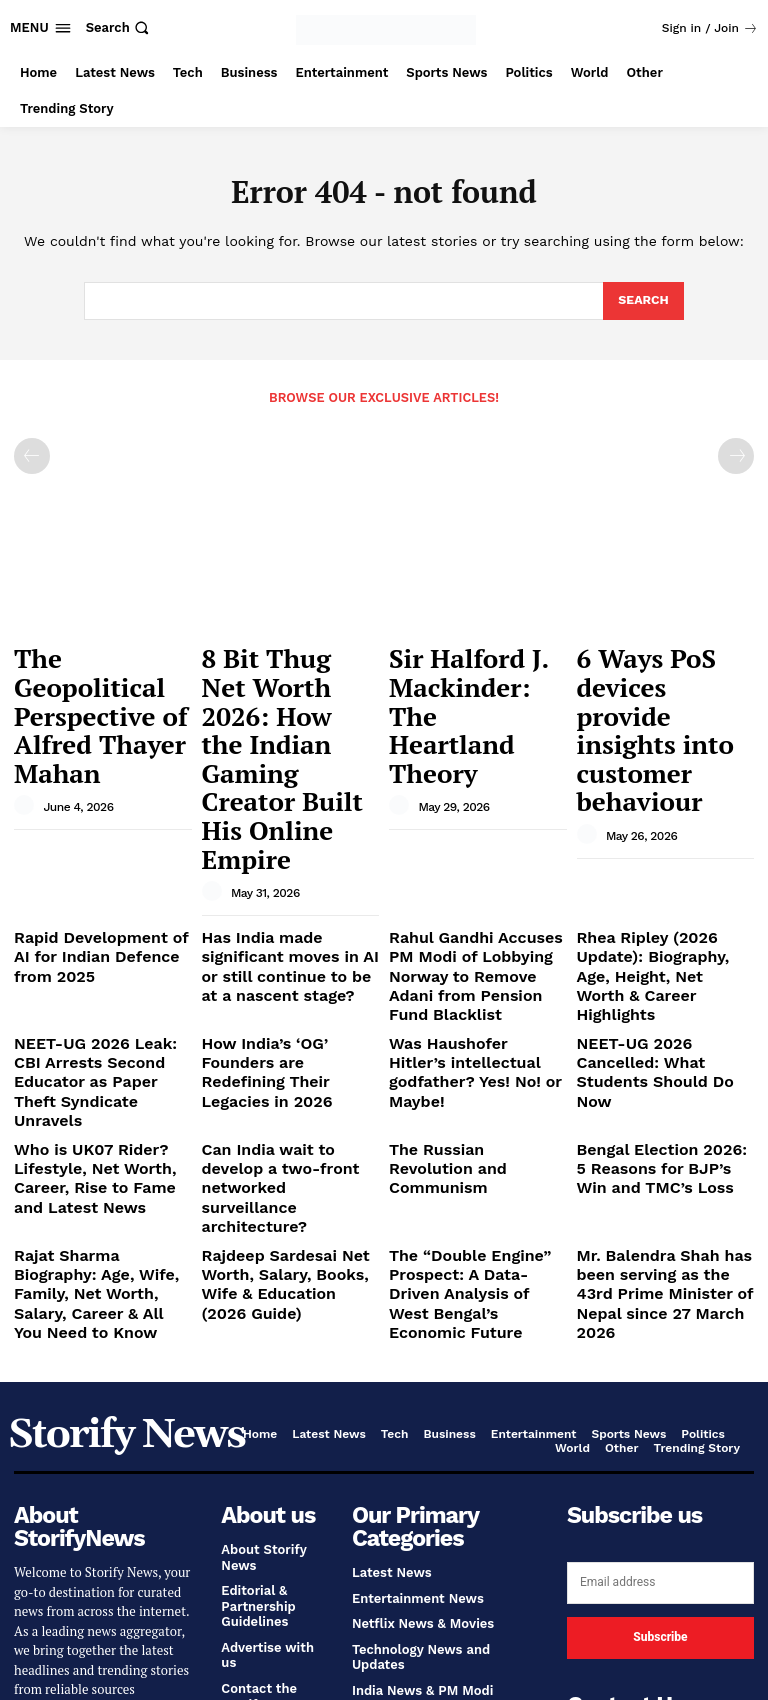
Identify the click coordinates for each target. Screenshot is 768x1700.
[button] (120, 27)
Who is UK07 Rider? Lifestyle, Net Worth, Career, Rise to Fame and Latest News (93, 948)
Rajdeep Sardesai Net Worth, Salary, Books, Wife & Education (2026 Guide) (286, 1013)
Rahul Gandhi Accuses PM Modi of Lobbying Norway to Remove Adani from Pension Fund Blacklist (471, 804)
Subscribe (660, 1345)
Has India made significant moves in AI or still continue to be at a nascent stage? (290, 804)
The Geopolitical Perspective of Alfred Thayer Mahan (98, 670)
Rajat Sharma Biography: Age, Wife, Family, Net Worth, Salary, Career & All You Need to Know (98, 1021)
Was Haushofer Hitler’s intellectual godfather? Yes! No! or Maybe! (476, 868)
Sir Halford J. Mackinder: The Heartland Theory (461, 670)
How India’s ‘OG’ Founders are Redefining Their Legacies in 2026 (285, 868)
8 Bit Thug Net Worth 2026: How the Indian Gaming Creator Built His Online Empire (289, 679)
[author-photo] (27, 718)
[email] (660, 1290)
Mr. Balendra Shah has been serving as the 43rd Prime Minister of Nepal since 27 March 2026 (656, 1021)
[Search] (642, 301)
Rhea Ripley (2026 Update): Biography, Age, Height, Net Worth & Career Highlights (663, 796)
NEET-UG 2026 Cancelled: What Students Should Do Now (659, 868)
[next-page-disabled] (736, 455)
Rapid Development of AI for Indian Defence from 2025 (93, 796)
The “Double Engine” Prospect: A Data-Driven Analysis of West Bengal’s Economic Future (470, 1021)
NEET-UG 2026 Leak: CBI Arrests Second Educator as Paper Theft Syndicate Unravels (102, 876)
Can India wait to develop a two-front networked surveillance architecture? (289, 940)
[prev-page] (32, 455)
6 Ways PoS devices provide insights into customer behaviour (661, 670)
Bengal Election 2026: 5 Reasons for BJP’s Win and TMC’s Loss (662, 940)
